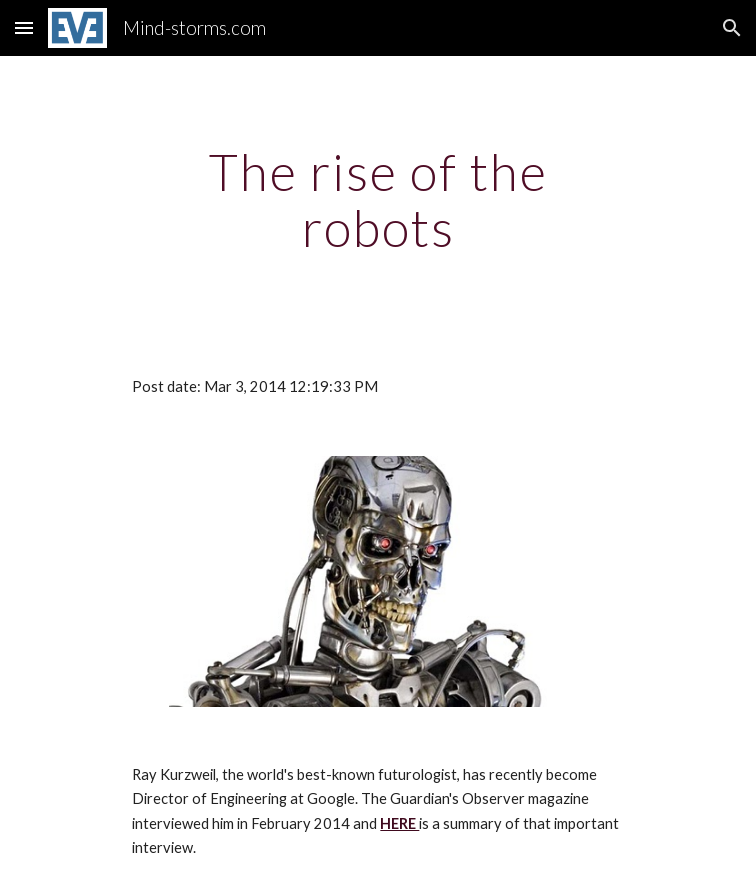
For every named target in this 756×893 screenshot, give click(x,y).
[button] (24, 27)
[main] (377, 199)
